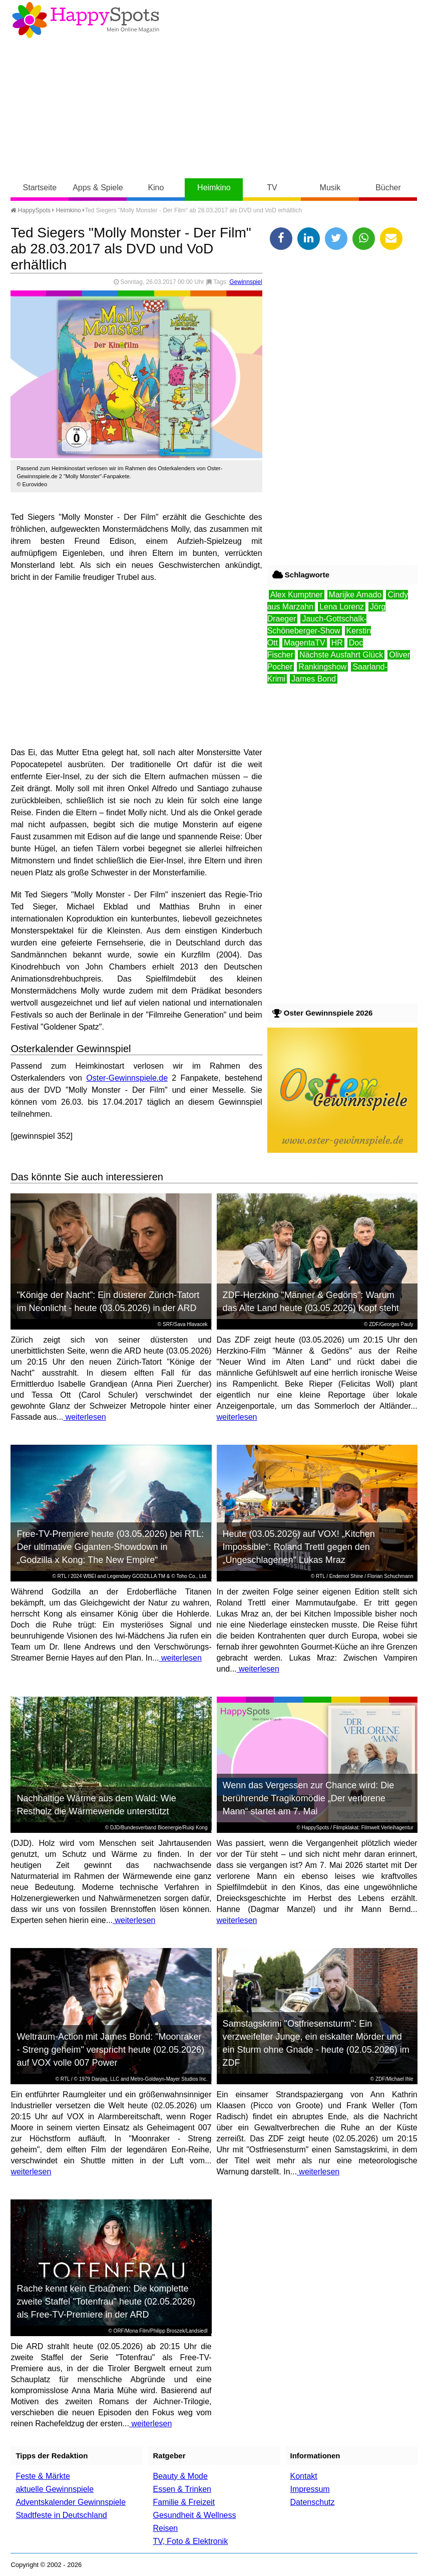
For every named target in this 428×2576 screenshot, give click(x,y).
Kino (156, 187)
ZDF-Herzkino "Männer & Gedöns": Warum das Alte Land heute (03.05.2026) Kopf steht (311, 1301)
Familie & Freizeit (184, 2502)
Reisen (165, 2528)
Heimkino (214, 187)
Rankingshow (322, 667)
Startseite (40, 187)
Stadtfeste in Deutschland (61, 2515)
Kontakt (303, 2476)
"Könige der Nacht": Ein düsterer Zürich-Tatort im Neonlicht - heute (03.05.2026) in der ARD (108, 1301)
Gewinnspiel (245, 281)
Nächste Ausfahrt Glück (341, 655)
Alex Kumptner (296, 594)
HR (337, 642)
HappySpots (31, 210)
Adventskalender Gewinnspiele (71, 2502)
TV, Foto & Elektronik (190, 2541)
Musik (330, 187)
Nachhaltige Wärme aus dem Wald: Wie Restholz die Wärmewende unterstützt (96, 1804)
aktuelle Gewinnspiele (55, 2489)
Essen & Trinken (182, 2489)
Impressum (310, 2489)
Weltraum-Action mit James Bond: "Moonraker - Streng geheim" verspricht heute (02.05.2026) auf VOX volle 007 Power (110, 2050)
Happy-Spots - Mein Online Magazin (86, 20)
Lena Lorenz (341, 606)
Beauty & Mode (180, 2476)
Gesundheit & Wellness (194, 2515)
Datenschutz (312, 2502)
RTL (62, 1576)
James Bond (313, 679)
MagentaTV (304, 642)
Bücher (388, 187)
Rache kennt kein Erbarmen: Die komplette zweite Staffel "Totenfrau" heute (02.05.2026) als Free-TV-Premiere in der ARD (106, 2302)
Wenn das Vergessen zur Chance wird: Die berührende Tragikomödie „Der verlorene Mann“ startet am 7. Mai (308, 1798)
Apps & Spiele (98, 187)
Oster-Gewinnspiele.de (127, 1078)
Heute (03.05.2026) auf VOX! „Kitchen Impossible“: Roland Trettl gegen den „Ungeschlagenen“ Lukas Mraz (299, 1547)
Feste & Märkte (43, 2476)
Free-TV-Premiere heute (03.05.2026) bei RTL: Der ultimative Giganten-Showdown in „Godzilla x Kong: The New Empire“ (110, 1547)
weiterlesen (84, 1417)
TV (272, 187)
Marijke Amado (355, 594)
